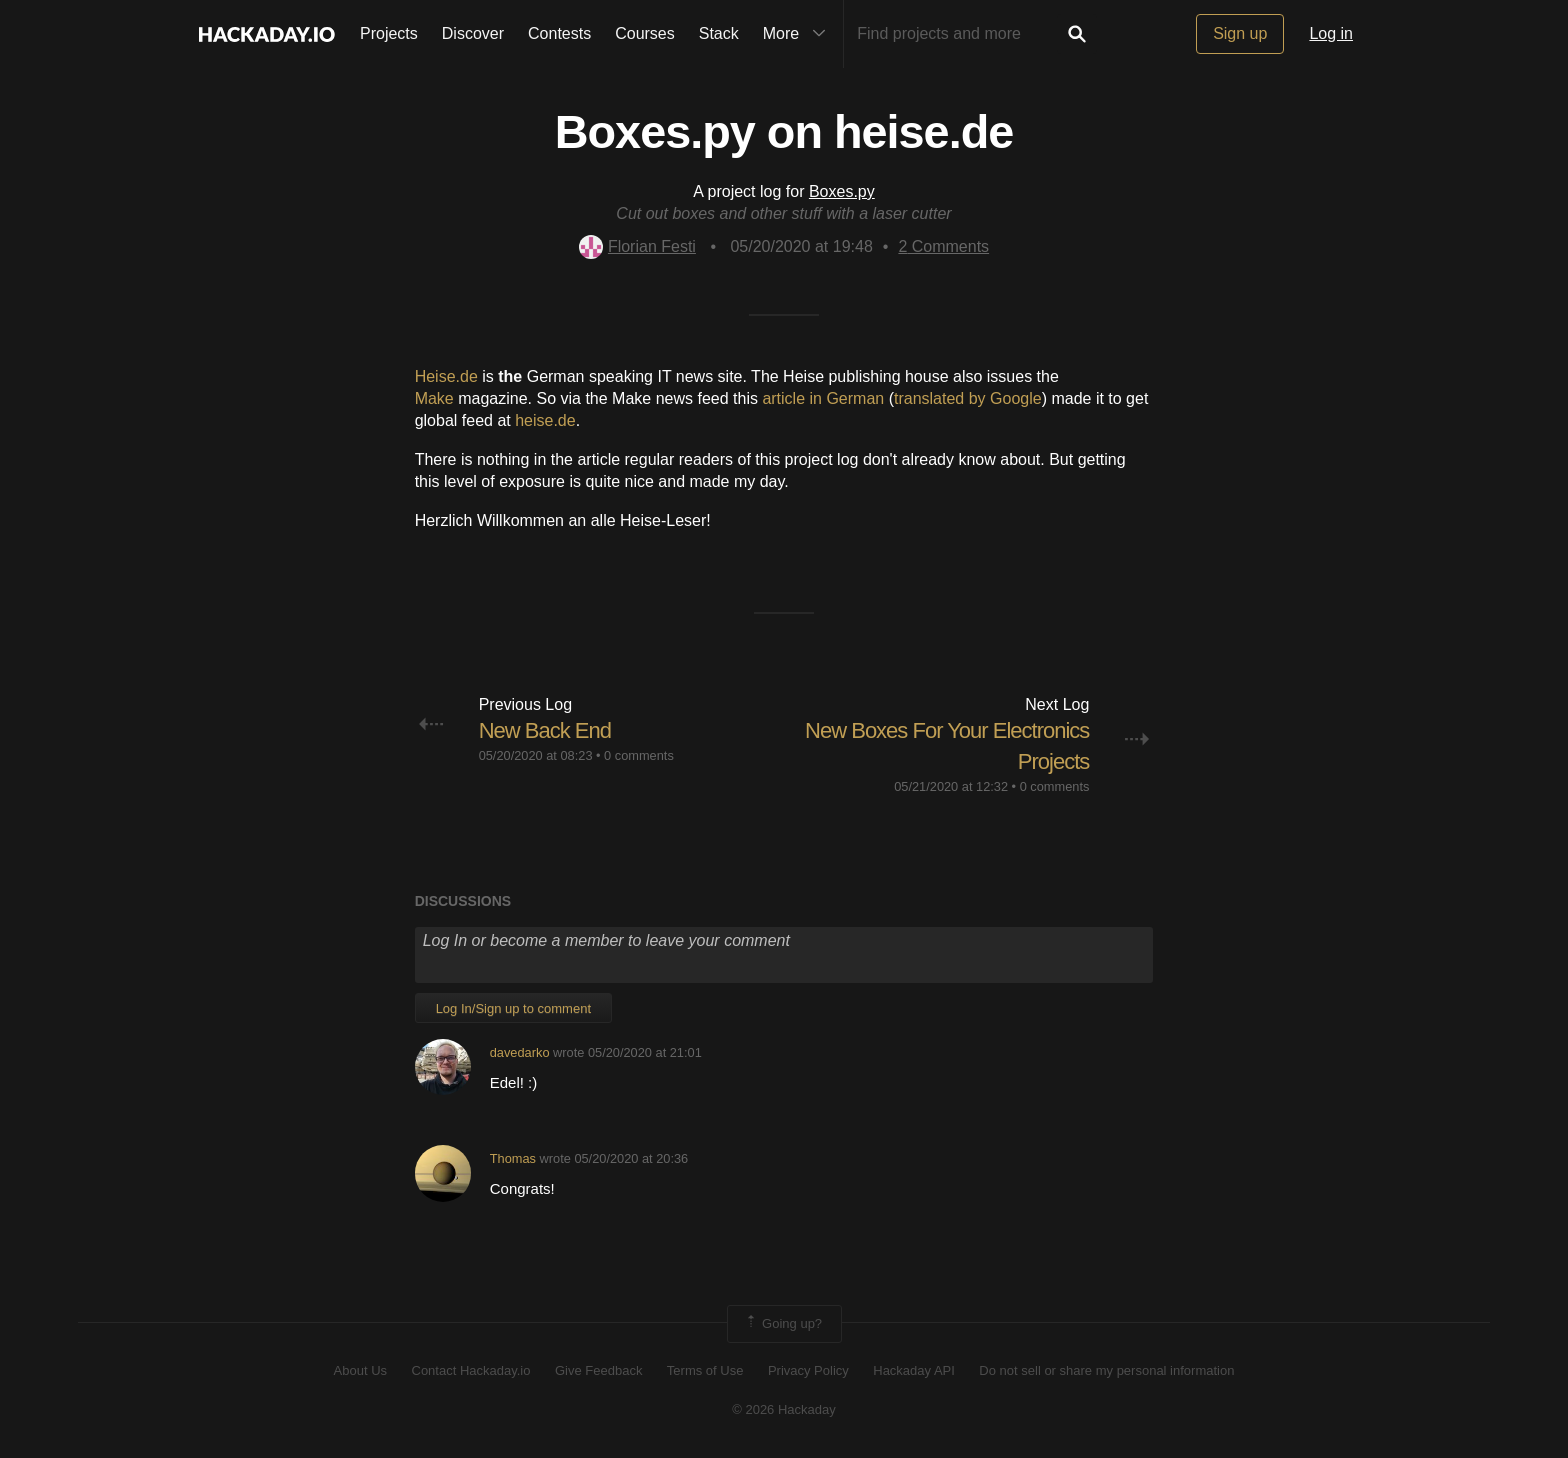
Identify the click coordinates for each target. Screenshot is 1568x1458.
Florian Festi (637, 246)
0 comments (639, 755)
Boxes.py (842, 191)
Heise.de (446, 376)
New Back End (545, 730)
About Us (360, 1370)
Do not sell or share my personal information (1106, 1370)
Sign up (1240, 33)
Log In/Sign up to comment (513, 1008)
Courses (645, 33)
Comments (943, 246)
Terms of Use (705, 1370)
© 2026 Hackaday (784, 1409)
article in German (823, 398)
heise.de (545, 420)
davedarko (520, 1052)
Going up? (783, 1324)
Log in (1331, 33)
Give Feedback (598, 1370)
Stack (719, 33)
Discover (473, 33)
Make (434, 398)
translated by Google (968, 398)
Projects (389, 33)
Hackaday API (914, 1370)
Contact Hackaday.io (471, 1370)
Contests (559, 33)
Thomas (513, 1158)
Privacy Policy (808, 1370)
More (799, 34)
